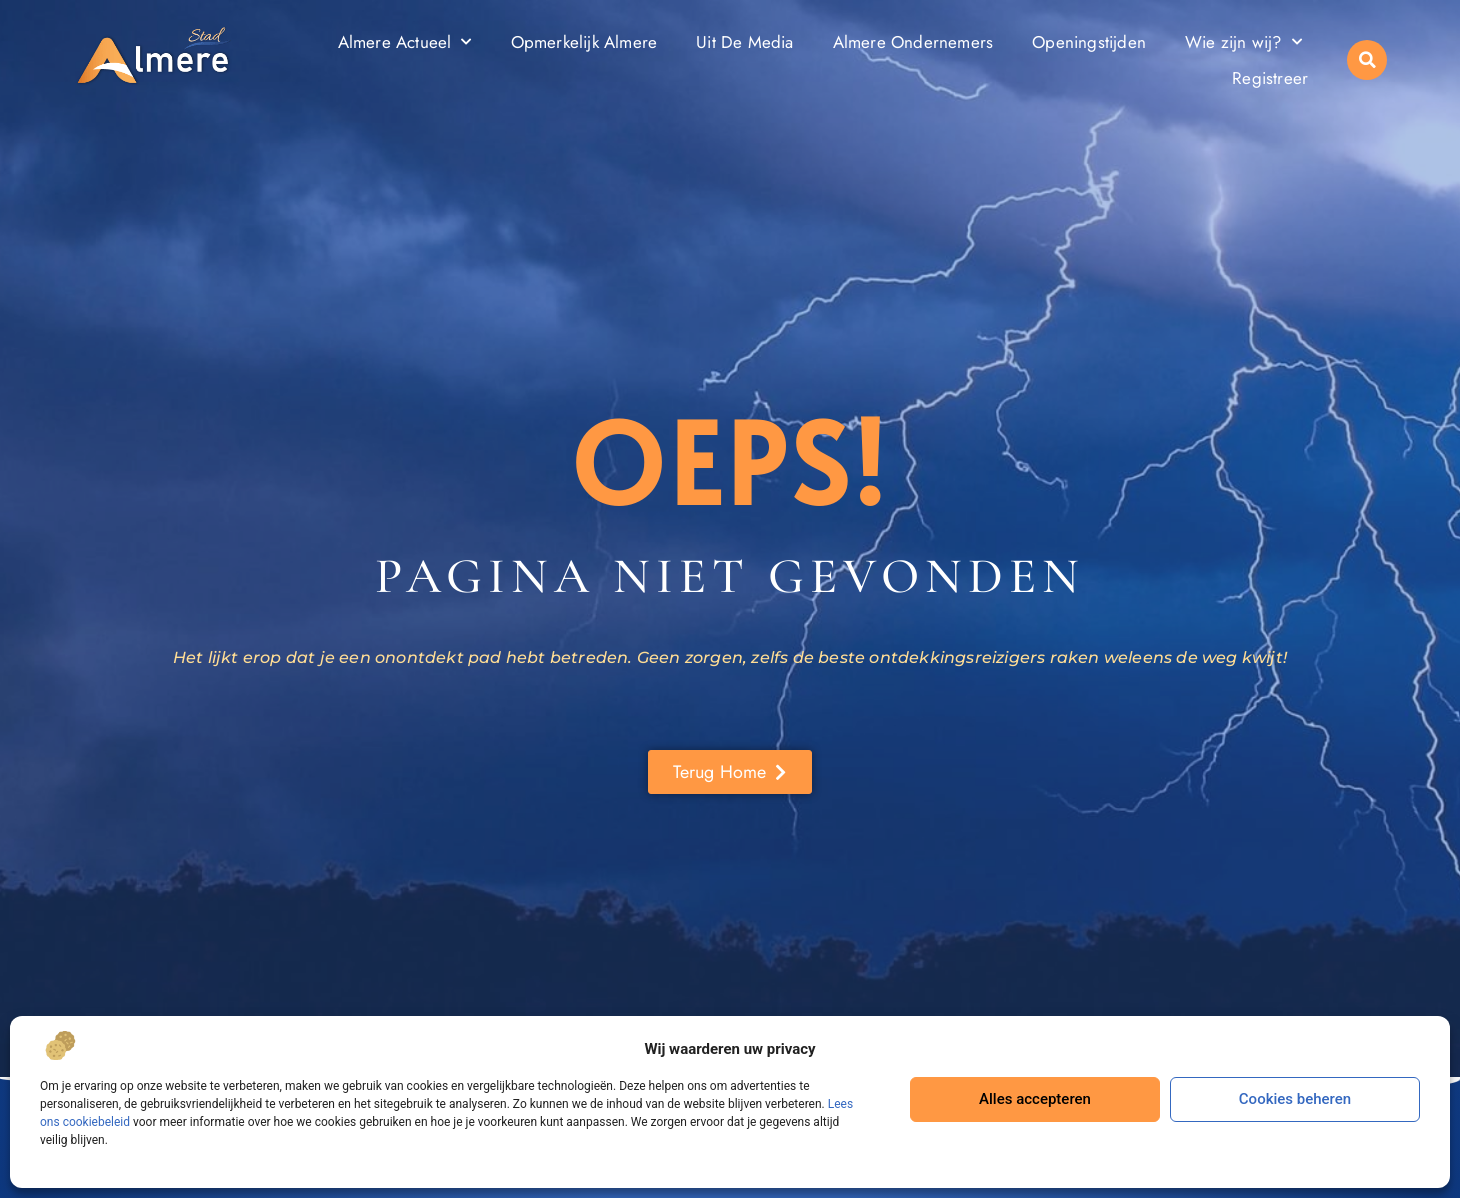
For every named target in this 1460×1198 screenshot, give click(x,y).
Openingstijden (1089, 42)
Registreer (1270, 78)
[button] (1367, 60)
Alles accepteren (1035, 1099)
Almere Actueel (405, 42)
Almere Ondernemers (913, 42)
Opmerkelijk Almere (584, 42)
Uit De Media (744, 42)
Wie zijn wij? (1243, 42)
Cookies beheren (1295, 1099)
